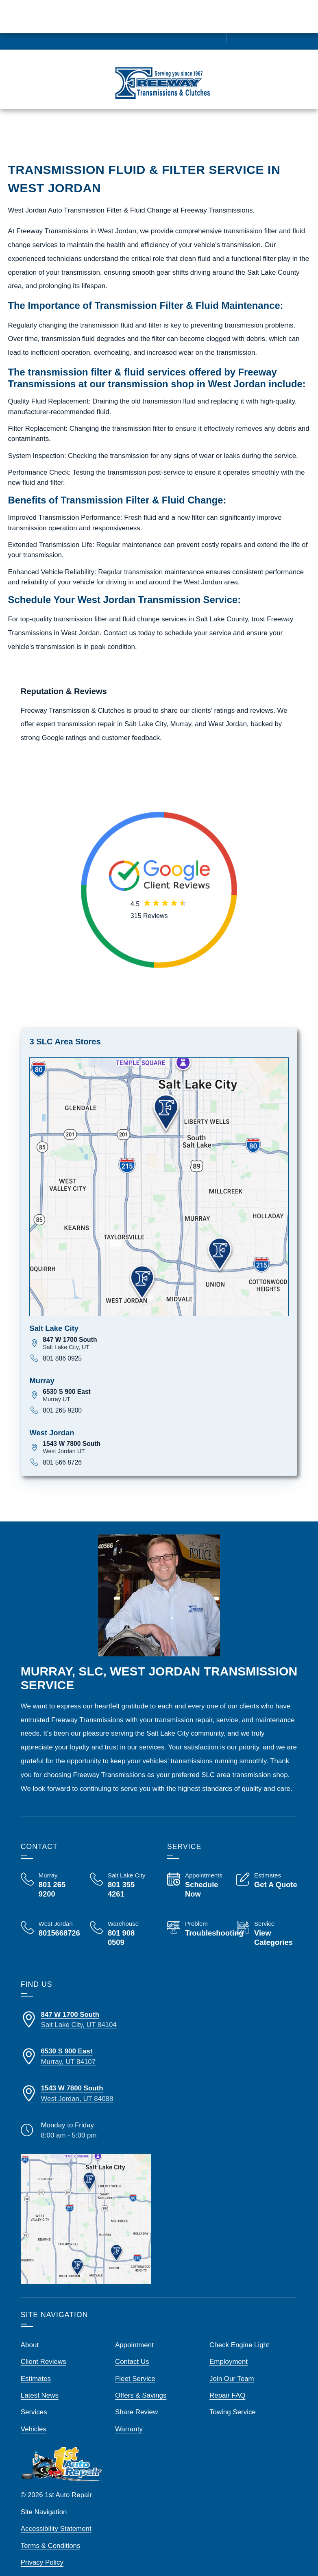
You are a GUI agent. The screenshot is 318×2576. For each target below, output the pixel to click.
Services (34, 2401)
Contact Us (132, 2351)
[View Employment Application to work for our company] (186, 24)
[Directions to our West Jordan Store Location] (86, 2082)
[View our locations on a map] (86, 2207)
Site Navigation (44, 2500)
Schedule (158, 133)
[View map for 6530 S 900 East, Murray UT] (165, 1383)
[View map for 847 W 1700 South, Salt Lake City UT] (165, 1331)
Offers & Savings (141, 2384)
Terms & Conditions (51, 2534)
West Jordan (227, 713)
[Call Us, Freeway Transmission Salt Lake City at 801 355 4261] (120, 1874)
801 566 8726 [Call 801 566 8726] (62, 1451)
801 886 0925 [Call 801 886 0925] (62, 1347)
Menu (29, 133)
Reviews (285, 133)
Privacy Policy (42, 2551)
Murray (180, 713)
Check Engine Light (239, 2333)
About (30, 2333)
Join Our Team (231, 2367)
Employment (228, 2351)
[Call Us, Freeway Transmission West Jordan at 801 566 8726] (51, 1918)
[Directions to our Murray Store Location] (86, 2045)
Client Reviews (43, 2351)
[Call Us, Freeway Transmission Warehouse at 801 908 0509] (120, 1924)
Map (200, 133)
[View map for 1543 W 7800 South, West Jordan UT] (165, 1435)
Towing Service (232, 2401)
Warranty (129, 2418)
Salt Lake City (145, 713)
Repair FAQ (227, 2384)
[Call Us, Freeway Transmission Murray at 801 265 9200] (51, 1874)
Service (240, 133)
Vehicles (33, 2418)
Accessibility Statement (56, 2518)
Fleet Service (135, 2367)
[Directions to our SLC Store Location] (86, 2008)
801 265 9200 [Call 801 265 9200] (62, 1399)
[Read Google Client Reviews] (280, 25)
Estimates (109, 133)
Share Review (136, 2401)
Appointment (134, 2333)
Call (67, 133)
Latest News (40, 2384)
